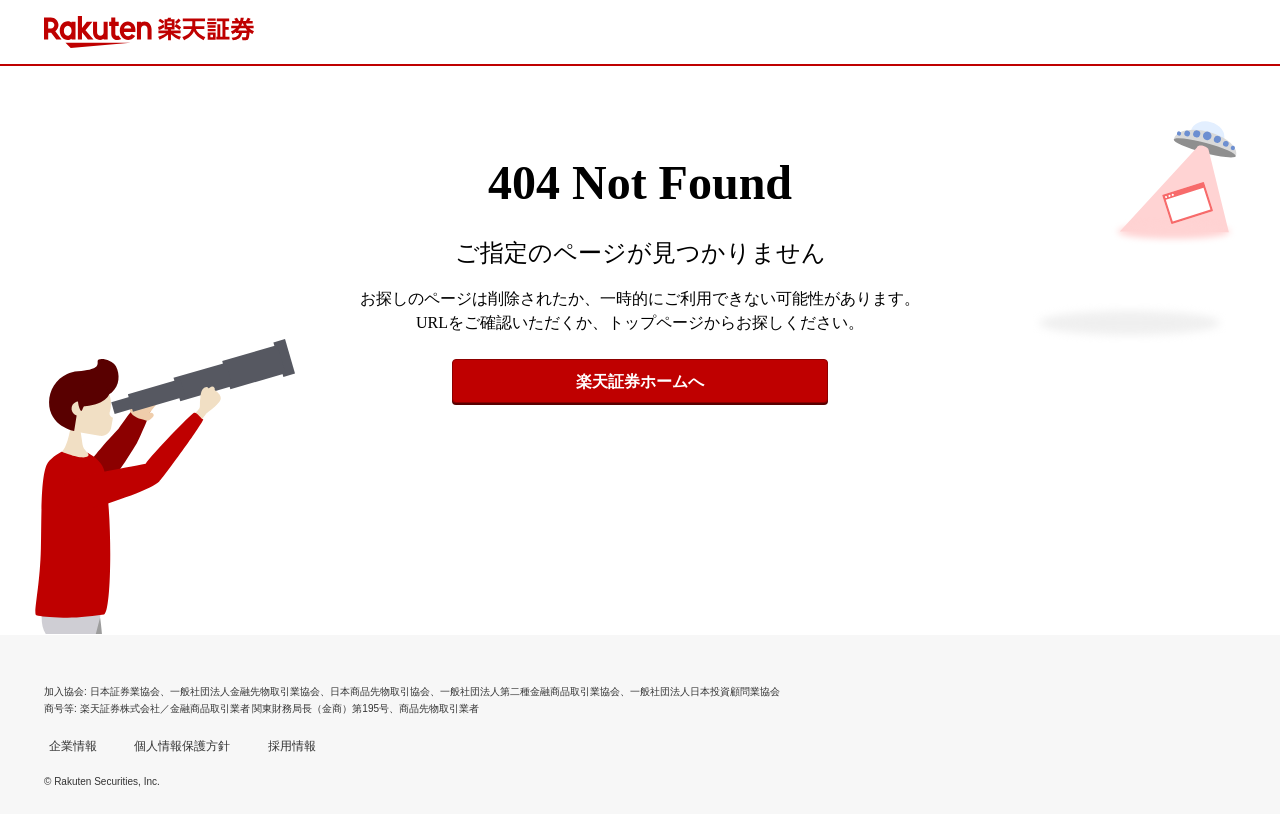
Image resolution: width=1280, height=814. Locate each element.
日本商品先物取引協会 (380, 691)
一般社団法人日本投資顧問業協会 (705, 691)
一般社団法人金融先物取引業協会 (245, 691)
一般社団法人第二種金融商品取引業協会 (530, 691)
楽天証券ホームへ (640, 381)
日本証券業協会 (125, 691)
